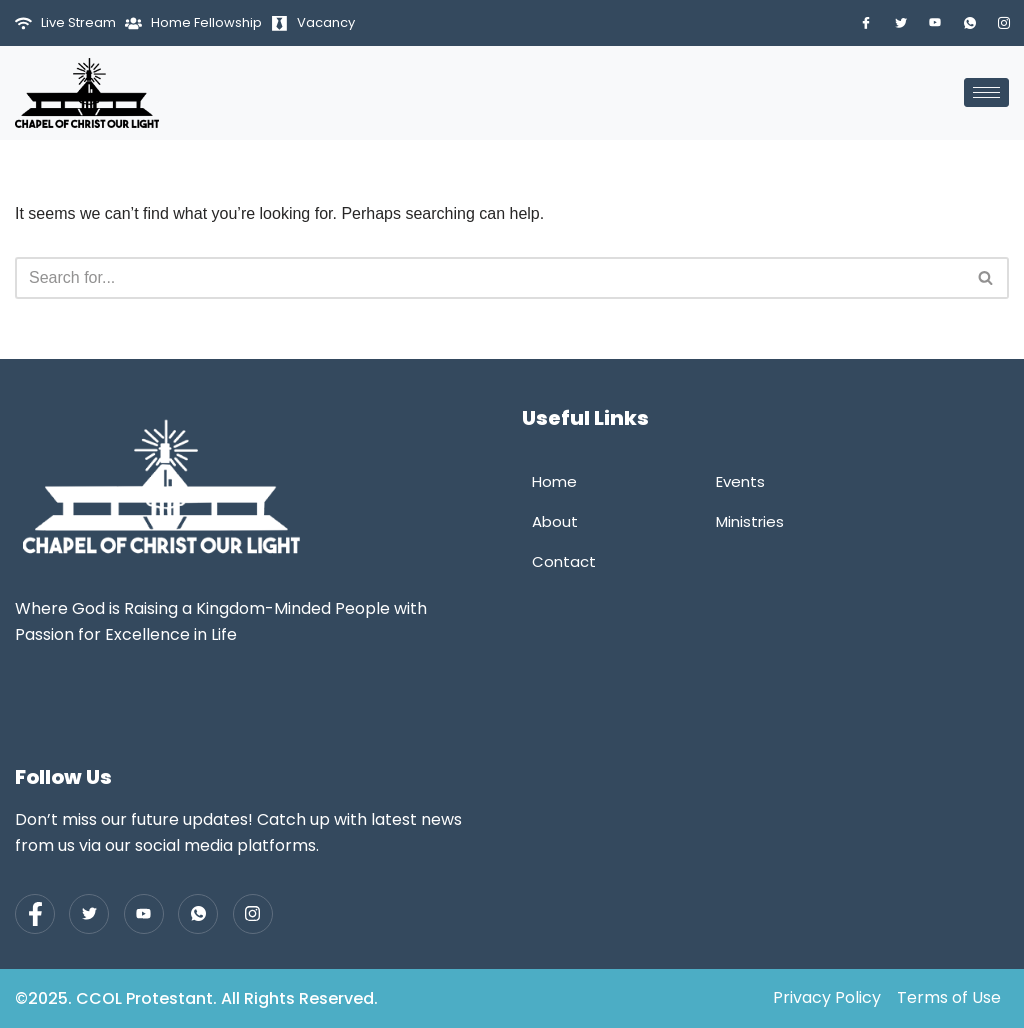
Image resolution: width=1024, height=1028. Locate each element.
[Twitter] (901, 23)
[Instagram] (1004, 23)
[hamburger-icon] (986, 92)
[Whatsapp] (970, 23)
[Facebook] (866, 23)
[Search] (489, 278)
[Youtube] (935, 23)
